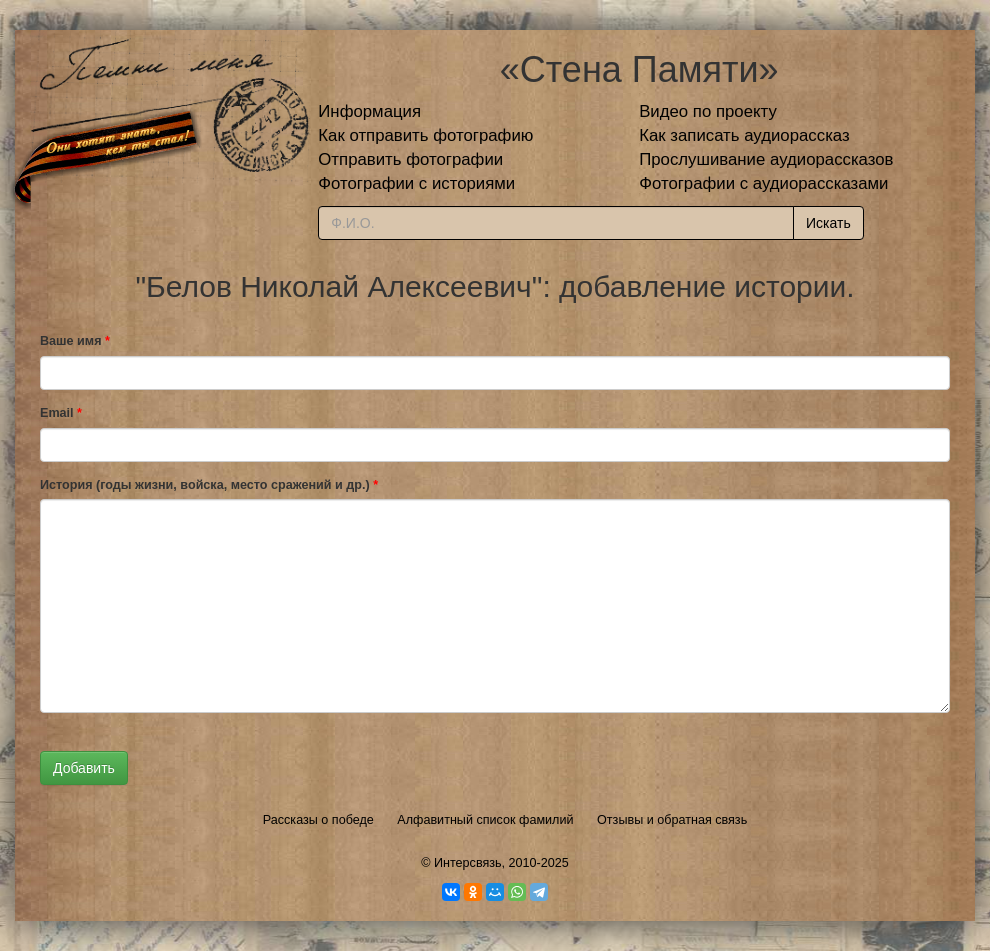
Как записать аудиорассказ (744, 135)
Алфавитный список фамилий (485, 820)
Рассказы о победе (318, 820)
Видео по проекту (708, 111)
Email (61, 413)
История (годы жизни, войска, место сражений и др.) (209, 485)
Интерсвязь (468, 863)
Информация (369, 111)
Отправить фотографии (410, 159)
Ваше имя (75, 341)
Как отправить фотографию (425, 135)
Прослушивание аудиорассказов (766, 159)
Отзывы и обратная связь (672, 820)
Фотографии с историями (416, 183)
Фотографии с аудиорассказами (763, 183)
